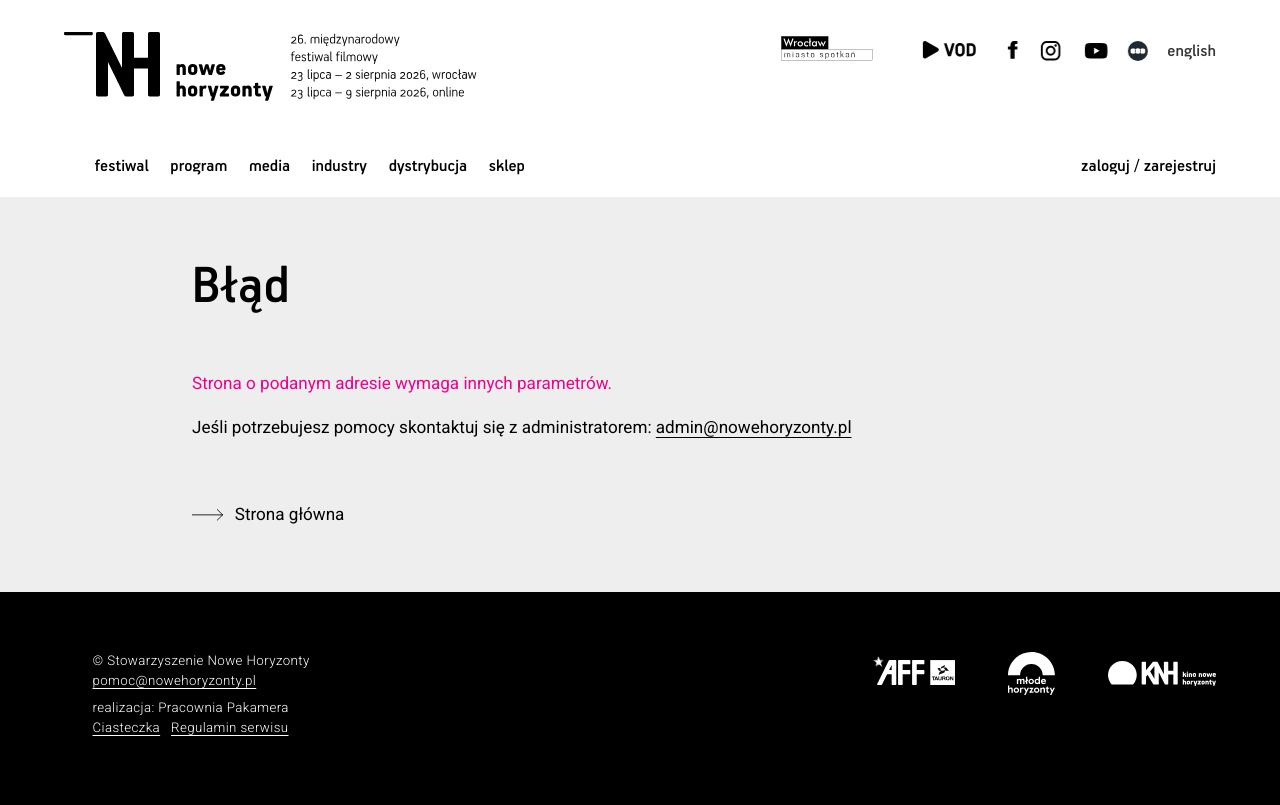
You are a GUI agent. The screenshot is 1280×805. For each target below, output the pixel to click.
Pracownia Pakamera (223, 708)
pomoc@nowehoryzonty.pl (175, 681)
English (1191, 51)
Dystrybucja (428, 166)
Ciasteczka (127, 728)
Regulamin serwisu (230, 728)
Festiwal (122, 166)
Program (198, 166)
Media (269, 166)
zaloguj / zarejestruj (1148, 166)
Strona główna (290, 515)
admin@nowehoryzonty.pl (754, 428)
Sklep (507, 166)
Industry (339, 166)
